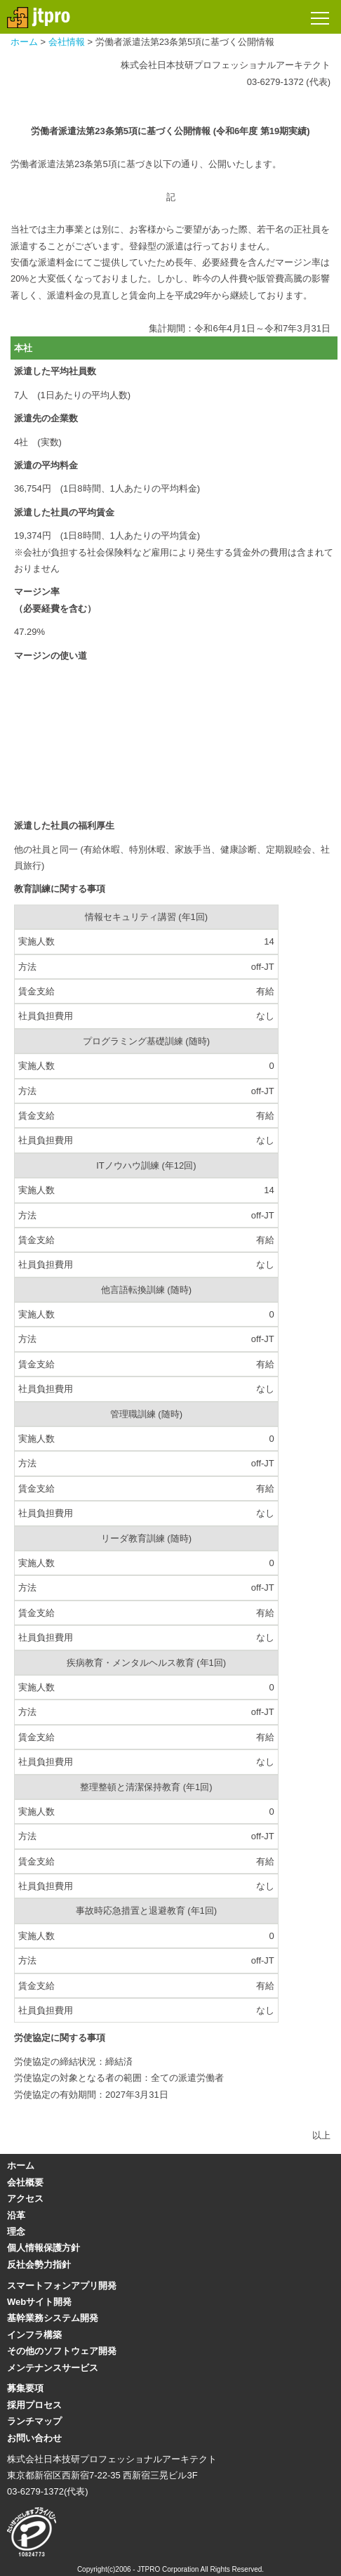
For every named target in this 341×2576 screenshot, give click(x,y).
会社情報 (66, 42)
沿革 (16, 2215)
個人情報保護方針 (43, 2247)
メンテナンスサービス (52, 2368)
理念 (16, 2231)
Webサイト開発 (39, 2301)
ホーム (24, 42)
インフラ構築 (34, 2334)
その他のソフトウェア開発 (61, 2351)
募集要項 (25, 2388)
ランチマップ (34, 2421)
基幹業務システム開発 (52, 2318)
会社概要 (25, 2182)
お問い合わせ (34, 2438)
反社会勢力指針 (39, 2264)
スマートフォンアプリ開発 (61, 2285)
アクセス (25, 2198)
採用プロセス (34, 2405)
